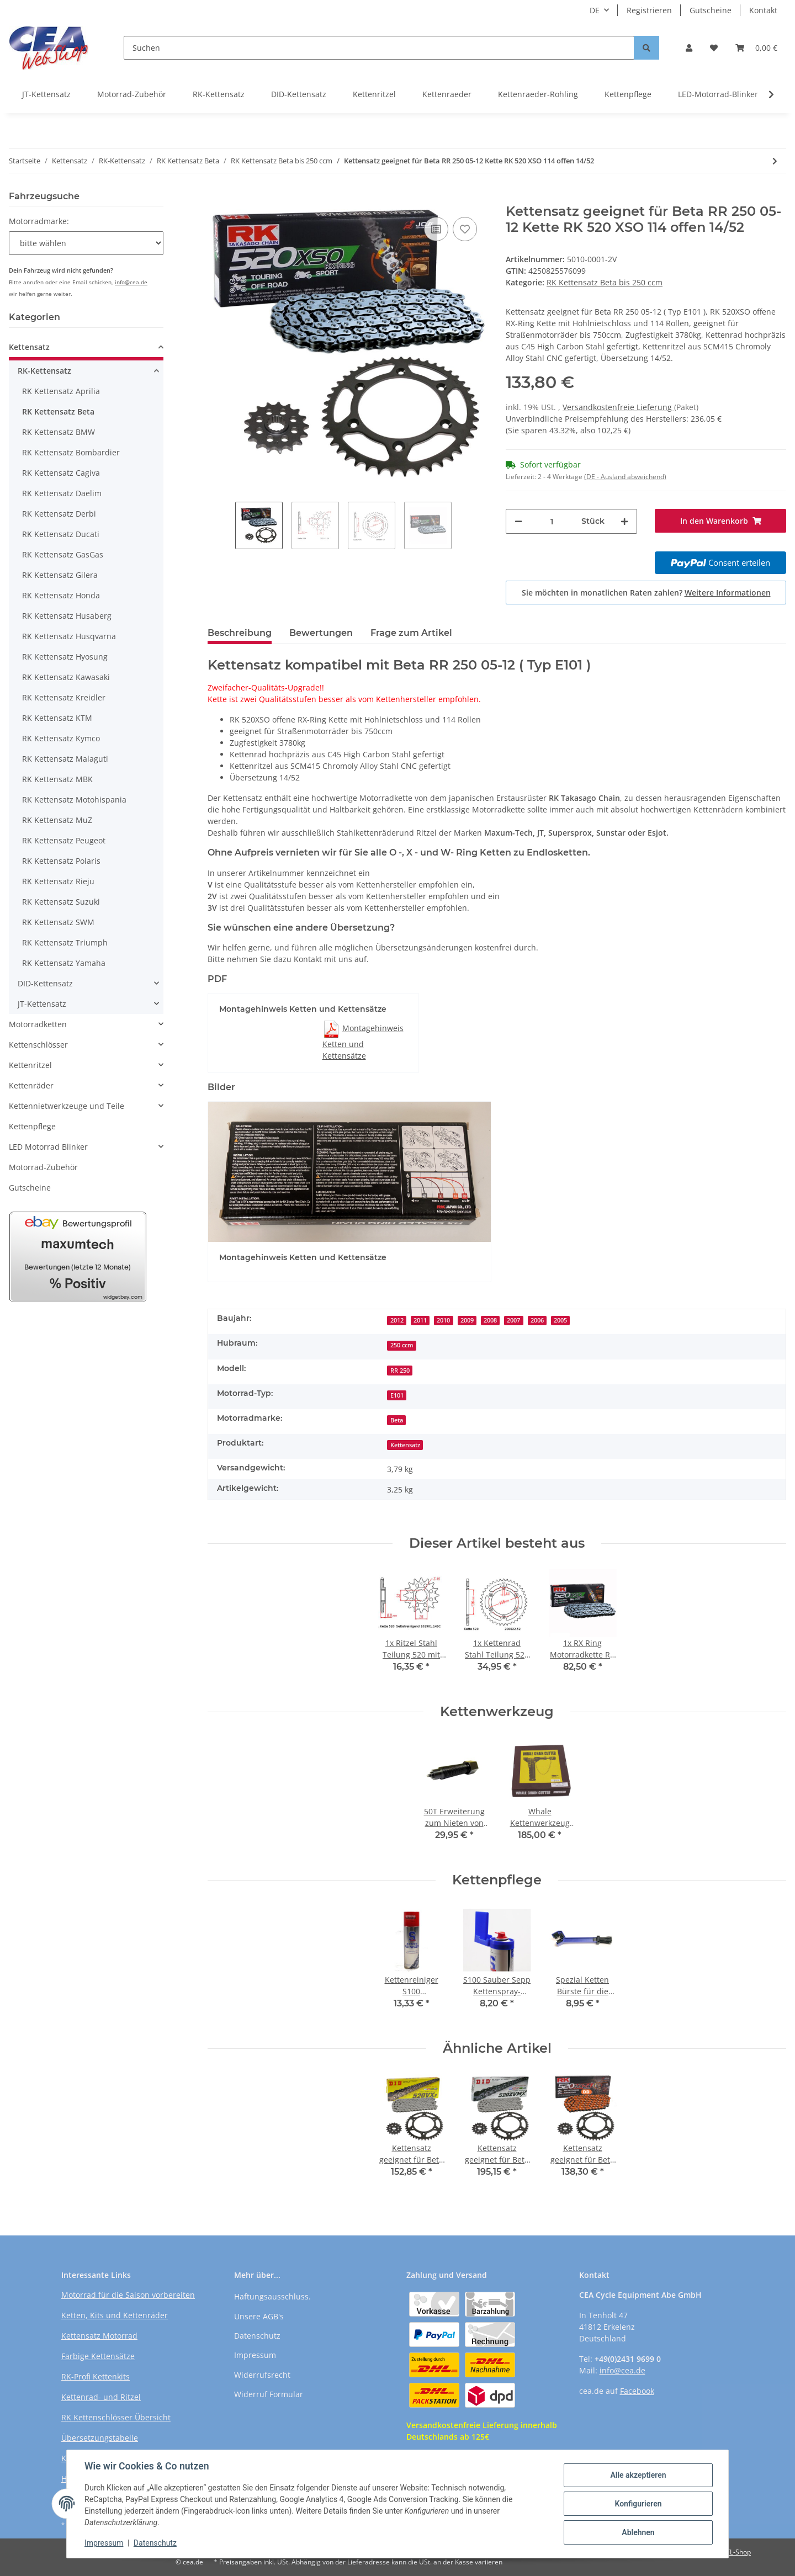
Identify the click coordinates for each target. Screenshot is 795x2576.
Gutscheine (711, 10)
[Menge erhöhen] (624, 521)
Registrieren (649, 10)
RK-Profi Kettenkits (95, 2376)
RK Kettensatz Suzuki (61, 901)
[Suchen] (379, 48)
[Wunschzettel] (714, 48)
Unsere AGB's (259, 2316)
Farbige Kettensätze (98, 2356)
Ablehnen (638, 2532)
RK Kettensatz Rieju (58, 881)
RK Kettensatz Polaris (61, 861)
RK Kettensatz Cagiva (61, 473)
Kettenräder (31, 1085)
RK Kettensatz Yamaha (63, 963)
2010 (443, 1320)
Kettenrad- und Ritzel (101, 2397)
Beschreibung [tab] (240, 633)
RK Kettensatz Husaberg (67, 615)
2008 (490, 1320)
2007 (513, 1320)
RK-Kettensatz (219, 94)
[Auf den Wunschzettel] (465, 229)
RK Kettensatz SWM (58, 922)
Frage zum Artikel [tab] (411, 633)
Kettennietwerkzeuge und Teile (66, 1106)
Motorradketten (38, 1024)
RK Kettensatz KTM (57, 718)
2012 (397, 1320)
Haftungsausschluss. (272, 2296)
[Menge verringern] (518, 521)
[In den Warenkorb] (216, 198)
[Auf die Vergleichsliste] (436, 229)
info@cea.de (131, 282)
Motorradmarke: (39, 221)
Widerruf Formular (268, 2394)
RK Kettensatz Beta (58, 411)
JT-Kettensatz (46, 94)
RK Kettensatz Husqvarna (69, 636)
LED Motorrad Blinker (48, 1146)
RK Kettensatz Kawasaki (66, 677)
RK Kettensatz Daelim (62, 493)
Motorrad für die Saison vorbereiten (128, 2295)
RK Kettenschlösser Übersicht (116, 2417)
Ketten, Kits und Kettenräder (114, 2315)
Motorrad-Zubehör (131, 94)
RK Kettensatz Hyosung (65, 656)
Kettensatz (405, 1445)
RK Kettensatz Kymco (61, 738)
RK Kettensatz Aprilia (61, 391)
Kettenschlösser (38, 1044)
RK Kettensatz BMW (58, 432)
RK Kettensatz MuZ (57, 820)
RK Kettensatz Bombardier (71, 452)
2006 (537, 1320)
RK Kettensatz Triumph (65, 942)
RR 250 (400, 1370)
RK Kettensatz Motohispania (74, 799)
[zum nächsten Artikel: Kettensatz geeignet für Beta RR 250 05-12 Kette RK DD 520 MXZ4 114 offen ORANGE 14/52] (775, 161)
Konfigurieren (637, 2503)
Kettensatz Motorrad (99, 2335)
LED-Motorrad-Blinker (718, 94)
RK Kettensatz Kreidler (63, 697)
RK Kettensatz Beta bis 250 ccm (604, 282)
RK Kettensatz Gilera (60, 575)
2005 (560, 1320)
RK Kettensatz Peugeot (63, 840)
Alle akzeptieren (638, 2475)
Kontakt (763, 10)
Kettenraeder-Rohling (538, 94)
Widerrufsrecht (262, 2375)
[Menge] (552, 521)
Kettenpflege (628, 94)
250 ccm (402, 1345)
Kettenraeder (446, 94)
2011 (420, 1320)
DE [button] (595, 10)
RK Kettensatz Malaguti (65, 758)
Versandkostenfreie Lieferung (618, 407)
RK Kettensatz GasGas (62, 554)
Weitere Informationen (728, 592)
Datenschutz (257, 2335)
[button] (689, 48)
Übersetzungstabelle (99, 2437)
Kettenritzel (374, 94)
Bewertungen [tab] (321, 633)
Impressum (255, 2355)
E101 (397, 1395)
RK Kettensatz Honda (61, 595)
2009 (467, 1320)
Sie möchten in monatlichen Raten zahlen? (646, 592)
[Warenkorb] (756, 48)
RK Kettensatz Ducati (60, 534)
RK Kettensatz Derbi (59, 513)
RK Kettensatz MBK (57, 779)
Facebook (637, 2391)
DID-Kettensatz (298, 94)
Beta (396, 1420)
